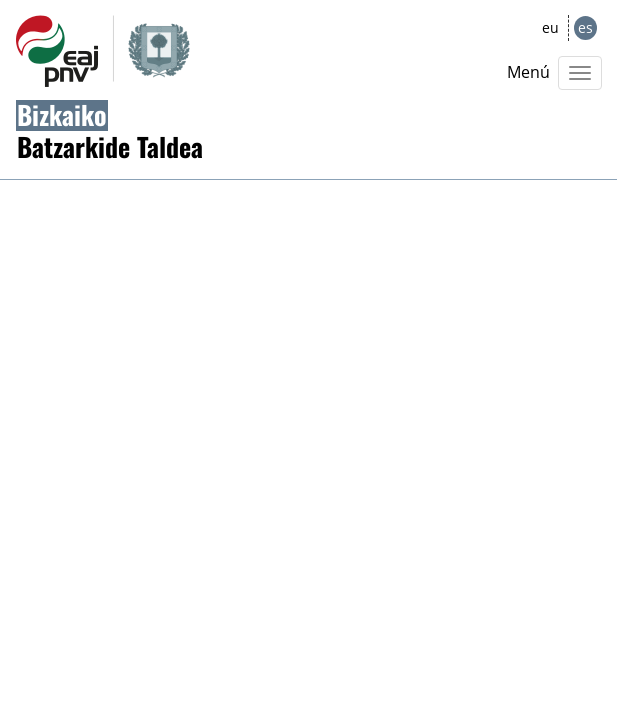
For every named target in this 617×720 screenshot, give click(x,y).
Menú (528, 72)
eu (550, 27)
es (585, 27)
